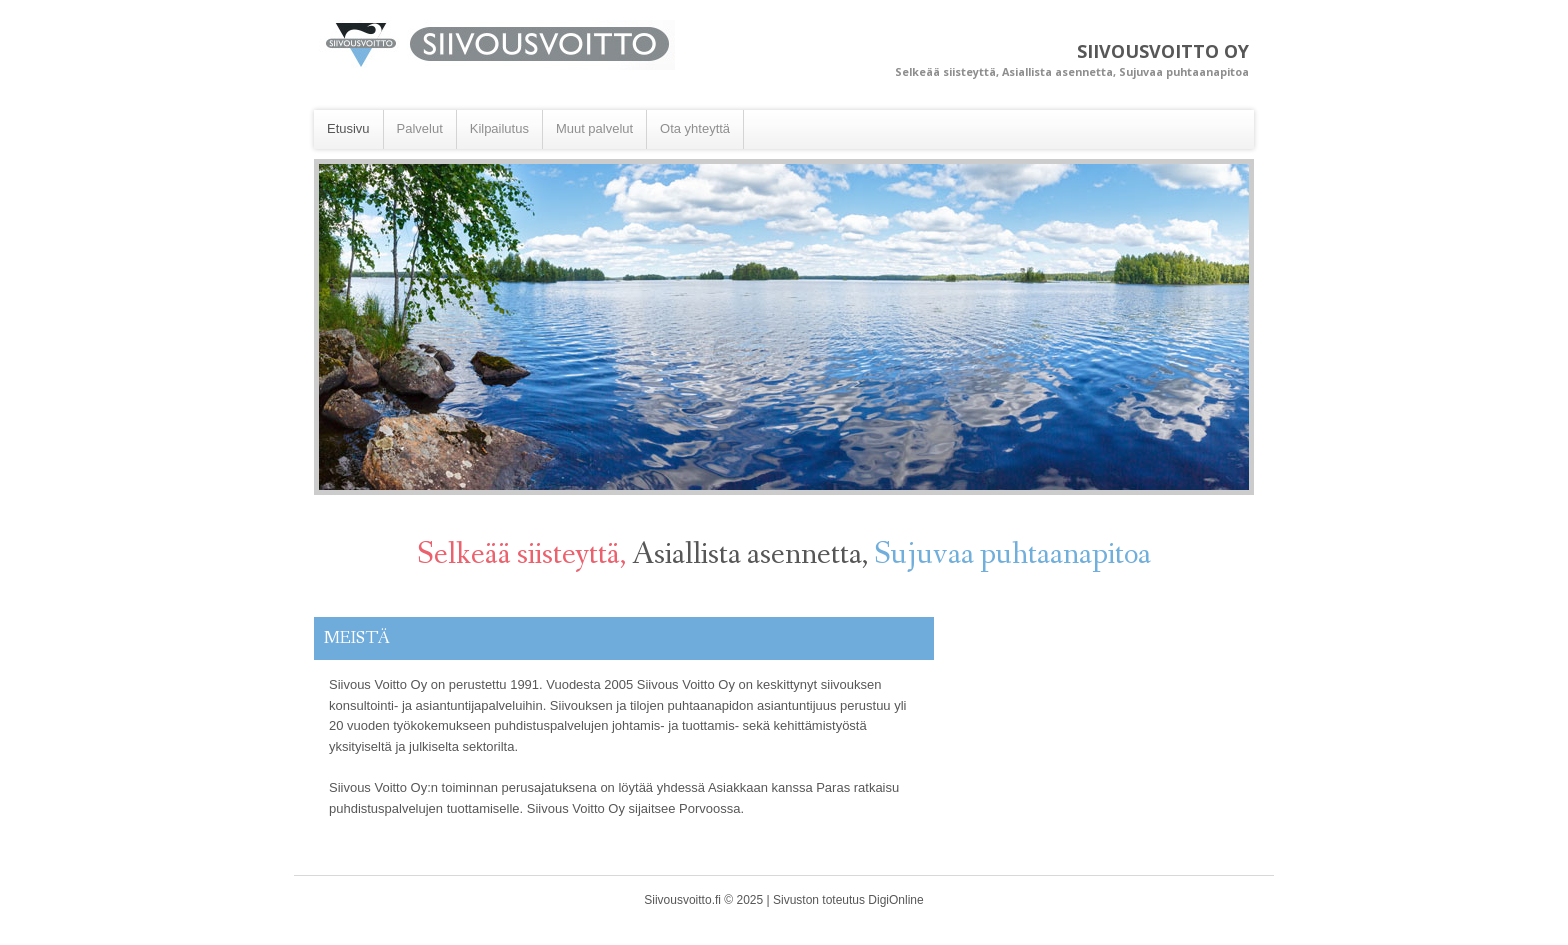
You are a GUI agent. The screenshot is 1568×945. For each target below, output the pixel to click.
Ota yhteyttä (695, 128)
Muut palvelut (594, 128)
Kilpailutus (499, 128)
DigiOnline (895, 900)
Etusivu (348, 128)
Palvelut (420, 128)
